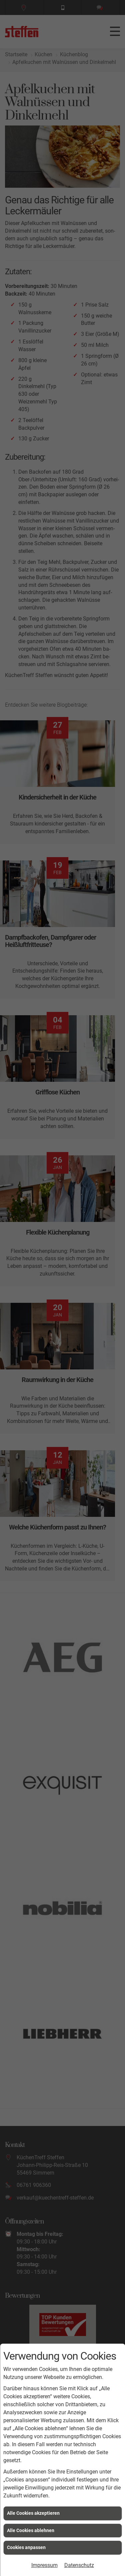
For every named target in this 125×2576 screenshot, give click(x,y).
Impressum (44, 2565)
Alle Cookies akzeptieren (33, 2513)
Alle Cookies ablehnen (30, 2530)
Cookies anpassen (26, 2547)
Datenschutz (79, 2565)
